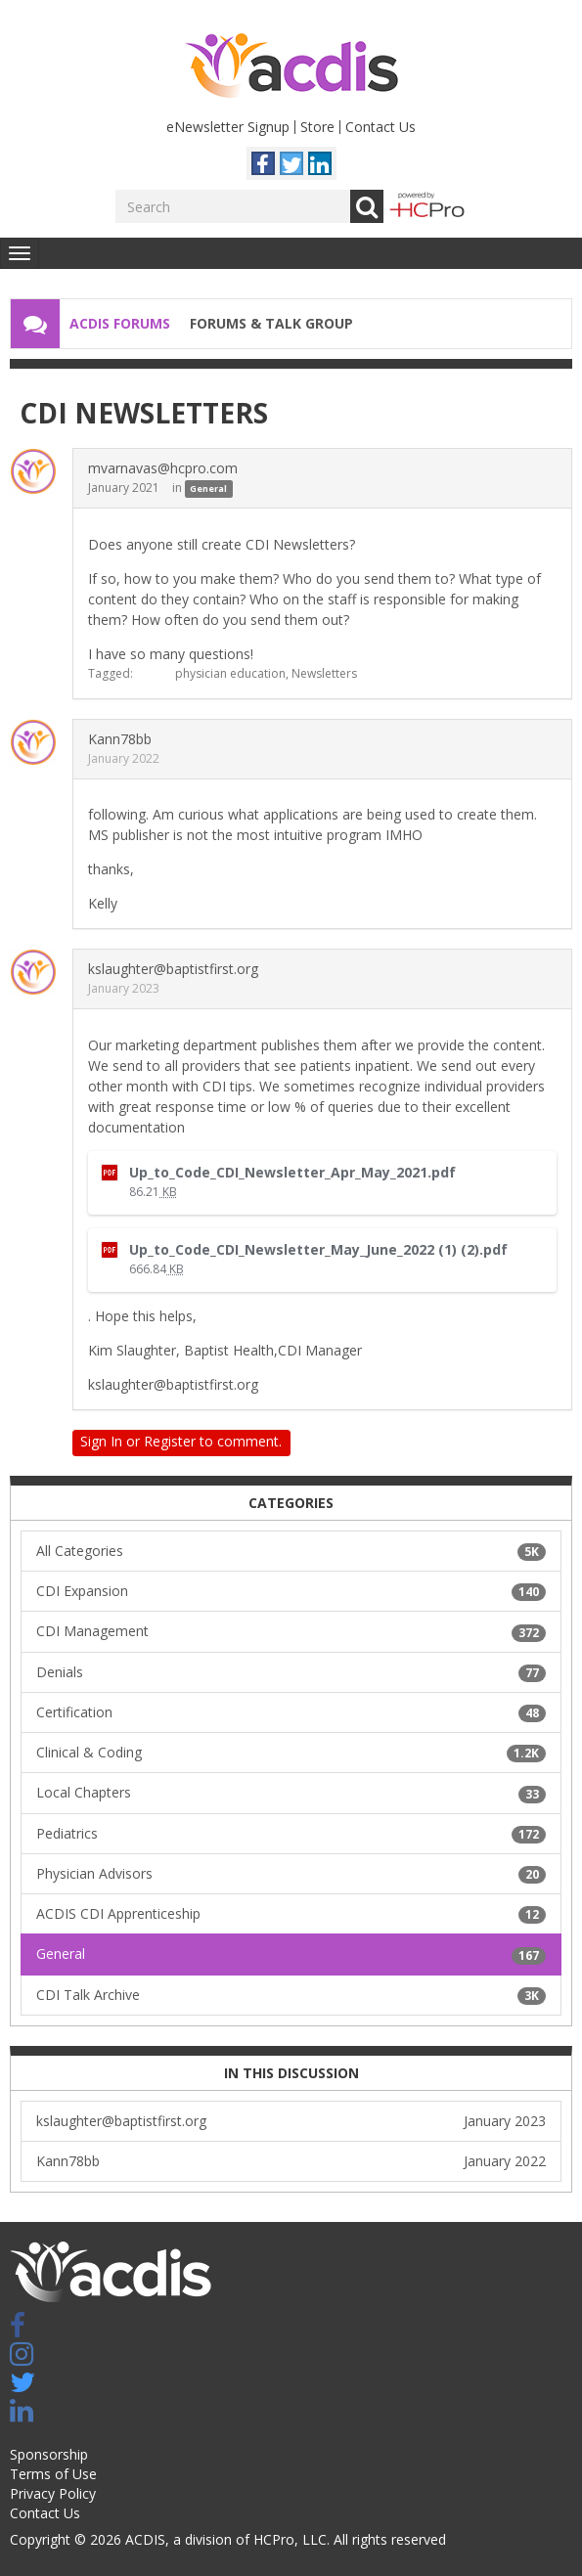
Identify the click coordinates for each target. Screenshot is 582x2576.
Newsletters (324, 673)
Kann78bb (120, 739)
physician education (230, 673)
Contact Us (380, 126)
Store (317, 126)
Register (170, 1441)
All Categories (291, 1551)
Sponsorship (49, 2454)
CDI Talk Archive (291, 1995)
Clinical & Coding (291, 1752)
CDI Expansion (291, 1591)
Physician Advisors (291, 1874)
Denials (291, 1672)
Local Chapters (291, 1792)
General (208, 488)
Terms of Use (53, 2474)
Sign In (101, 1441)
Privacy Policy (53, 2493)
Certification (291, 1712)
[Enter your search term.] (232, 206)
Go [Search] (366, 206)
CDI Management (291, 1631)
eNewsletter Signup (228, 126)
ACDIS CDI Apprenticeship (291, 1914)
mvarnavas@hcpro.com (163, 468)
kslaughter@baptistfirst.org (173, 968)
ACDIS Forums (119, 323)
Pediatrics (291, 1833)
